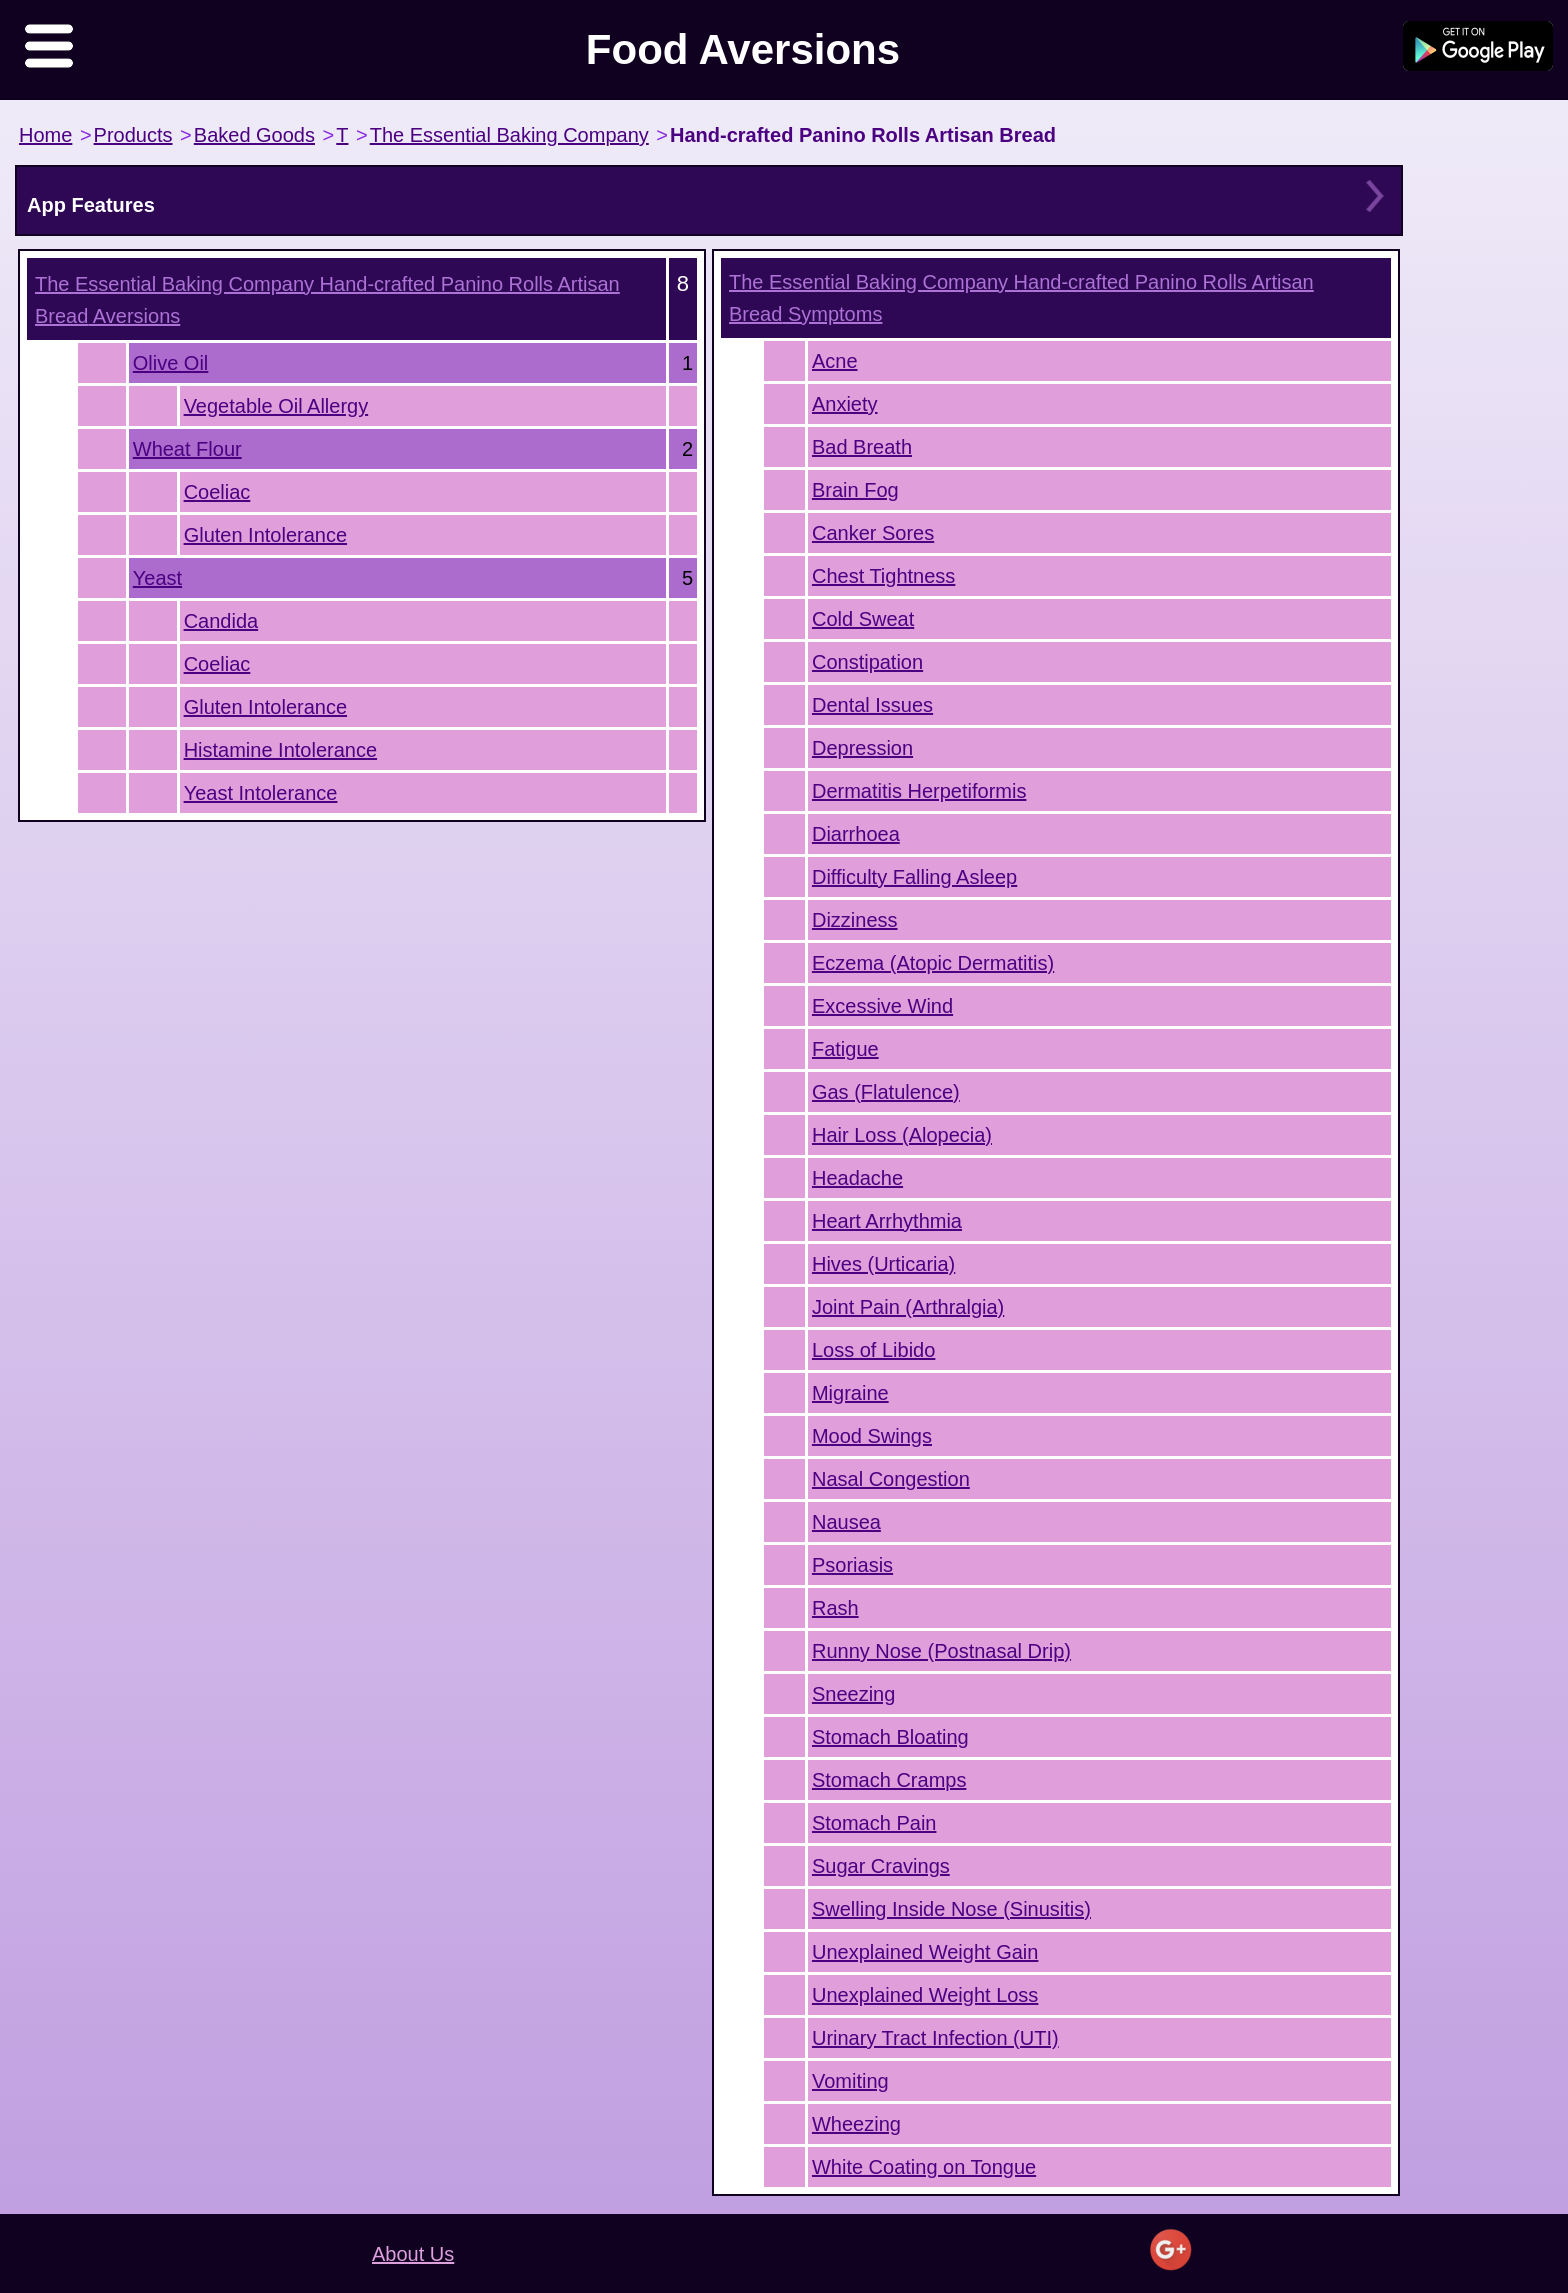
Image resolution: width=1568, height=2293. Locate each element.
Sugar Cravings (881, 1866)
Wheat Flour (187, 449)
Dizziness (855, 920)
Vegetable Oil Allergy (276, 406)
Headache (857, 1178)
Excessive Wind (882, 1006)
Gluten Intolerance (265, 535)
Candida (221, 621)
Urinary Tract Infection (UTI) (935, 2038)
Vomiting (850, 2081)
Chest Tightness (883, 576)
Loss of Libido (873, 1350)
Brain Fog (855, 490)
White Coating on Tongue (924, 2167)
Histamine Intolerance (280, 750)
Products (133, 135)
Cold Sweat (863, 619)
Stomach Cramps (889, 1780)
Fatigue (845, 1049)
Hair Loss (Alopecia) (902, 1135)
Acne (835, 361)
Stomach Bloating (890, 1737)
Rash (835, 1608)
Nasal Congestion (891, 1479)
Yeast (157, 578)
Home (45, 135)
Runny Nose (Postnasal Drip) (941, 1651)
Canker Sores (873, 533)
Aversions (327, 300)
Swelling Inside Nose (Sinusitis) (951, 1909)
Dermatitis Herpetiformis (919, 791)
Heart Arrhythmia (887, 1221)
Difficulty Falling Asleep (914, 877)
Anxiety (845, 404)
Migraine (850, 1393)
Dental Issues (872, 705)
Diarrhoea (856, 834)
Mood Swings (872, 1436)
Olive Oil (171, 363)
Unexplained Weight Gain (925, 1952)
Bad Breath (862, 447)
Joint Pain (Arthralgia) (908, 1307)
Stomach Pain (874, 1823)
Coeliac (217, 492)
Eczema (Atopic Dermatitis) (933, 963)
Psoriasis (852, 1565)
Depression (862, 748)
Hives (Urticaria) (883, 1264)
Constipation (867, 662)
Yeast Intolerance (261, 793)
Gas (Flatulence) (886, 1092)
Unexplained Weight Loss (925, 1995)
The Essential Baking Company (509, 135)
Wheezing (856, 2124)
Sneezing (853, 1694)
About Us (413, 2254)
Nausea (846, 1522)
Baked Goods (254, 135)
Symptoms (1021, 298)
